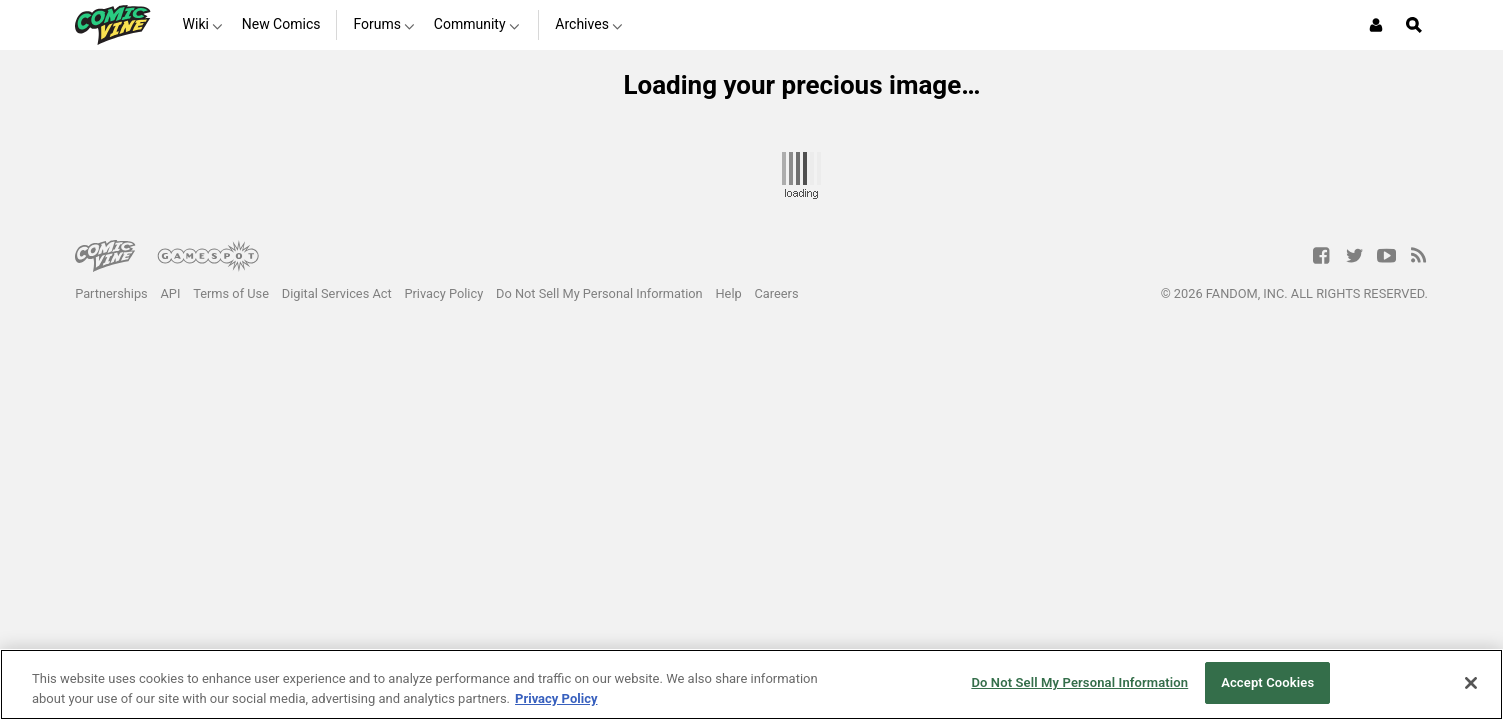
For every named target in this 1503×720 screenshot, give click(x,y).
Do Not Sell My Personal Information (599, 293)
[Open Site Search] (1414, 25)
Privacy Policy (443, 293)
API (171, 293)
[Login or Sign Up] (1376, 25)
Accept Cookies (1267, 682)
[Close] (1471, 683)
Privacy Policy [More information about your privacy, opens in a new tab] (556, 698)
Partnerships (111, 293)
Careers (777, 293)
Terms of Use (231, 293)
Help (728, 293)
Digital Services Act (337, 293)
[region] (751, 684)
